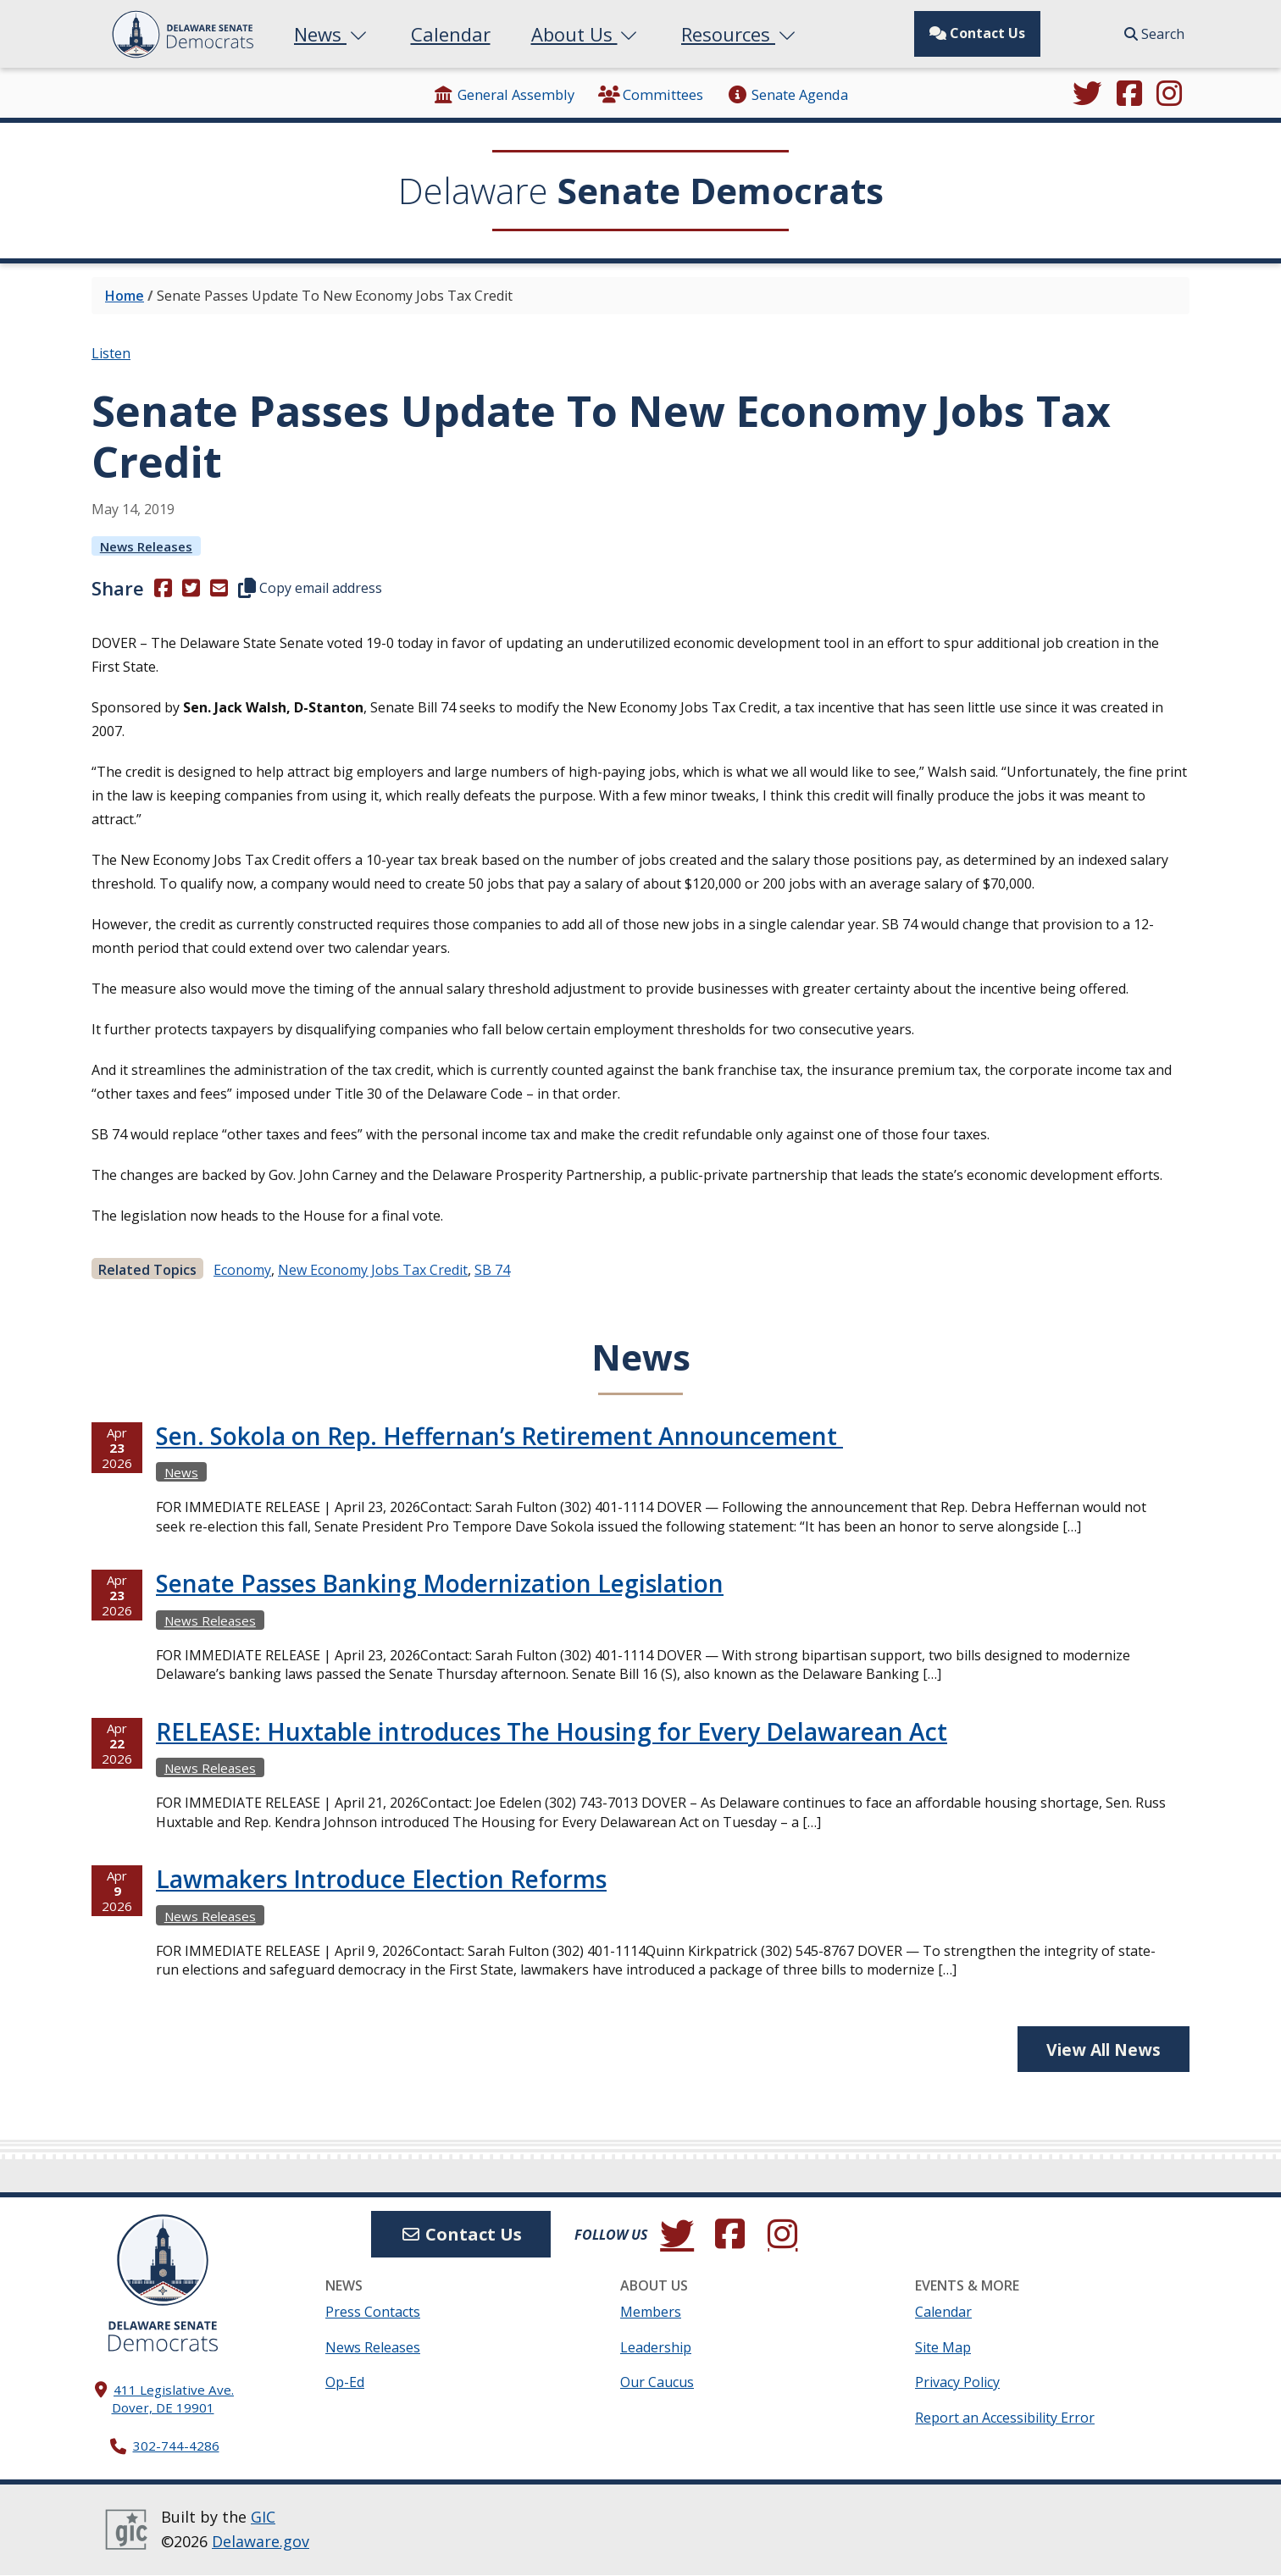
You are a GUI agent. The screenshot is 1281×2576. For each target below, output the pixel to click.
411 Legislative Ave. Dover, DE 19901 (173, 2398)
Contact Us (977, 33)
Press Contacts (372, 2312)
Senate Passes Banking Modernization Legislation (440, 1583)
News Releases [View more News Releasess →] (146, 546)
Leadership (655, 2348)
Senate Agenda (786, 94)
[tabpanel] (641, 1718)
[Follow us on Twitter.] (1087, 95)
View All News (1100, 2049)
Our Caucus (657, 2383)
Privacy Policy (957, 2383)
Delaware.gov (260, 2542)
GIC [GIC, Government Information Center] (263, 2517)
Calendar (451, 34)
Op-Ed (344, 2383)
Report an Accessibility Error (1005, 2418)
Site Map (943, 2348)
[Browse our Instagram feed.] (1169, 95)
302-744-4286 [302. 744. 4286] (176, 2446)
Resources (740, 34)
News (332, 34)
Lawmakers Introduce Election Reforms (381, 1879)
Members (650, 2312)
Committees (650, 94)
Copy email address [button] (310, 588)
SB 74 (492, 1269)
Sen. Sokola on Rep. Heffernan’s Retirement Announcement (499, 1436)
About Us (586, 34)
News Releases (372, 2348)
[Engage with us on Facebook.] (1129, 95)
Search (1154, 34)
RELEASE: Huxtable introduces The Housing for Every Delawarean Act (551, 1731)
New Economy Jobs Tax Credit (373, 1269)
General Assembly (503, 94)
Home (124, 295)
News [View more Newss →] (181, 1472)
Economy (242, 1269)
